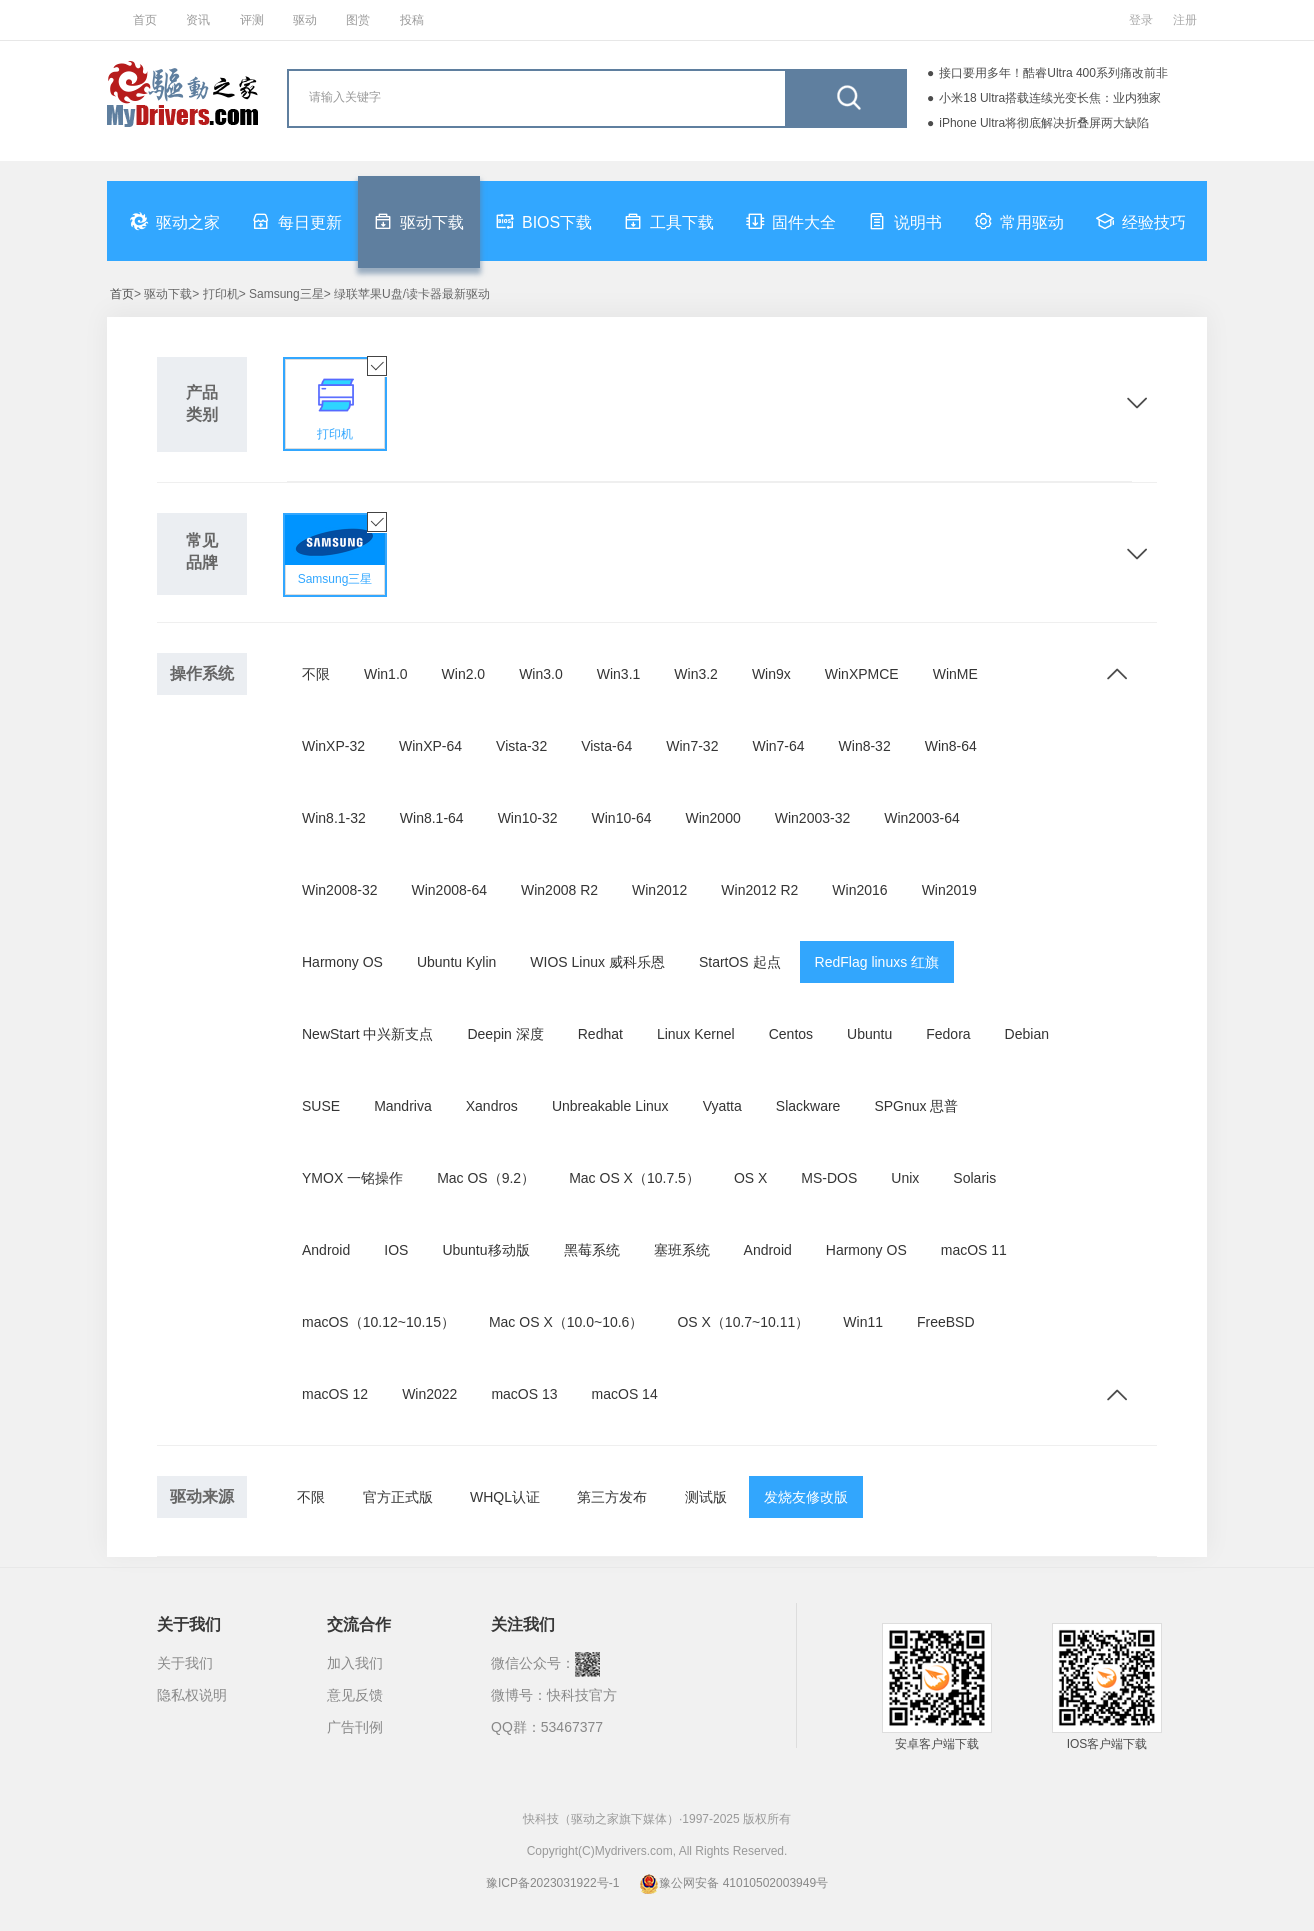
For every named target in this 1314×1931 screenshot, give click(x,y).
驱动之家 (175, 221)
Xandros (492, 1106)
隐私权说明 (192, 1695)
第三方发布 (612, 1497)
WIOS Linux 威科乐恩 (597, 962)
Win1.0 (386, 674)
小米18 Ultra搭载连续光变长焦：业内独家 (1050, 98)
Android (326, 1250)
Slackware (808, 1106)
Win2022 (429, 1394)
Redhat (600, 1034)
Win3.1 (619, 674)
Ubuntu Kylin (456, 962)
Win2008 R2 (559, 890)
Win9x (771, 674)
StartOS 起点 (740, 962)
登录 (1141, 20)
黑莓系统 (592, 1250)
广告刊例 (355, 1727)
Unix (905, 1178)
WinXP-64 (430, 746)
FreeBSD (946, 1322)
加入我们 (355, 1663)
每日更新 (297, 221)
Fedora (948, 1034)
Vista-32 (521, 746)
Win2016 (859, 890)
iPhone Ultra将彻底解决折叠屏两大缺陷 (1044, 123)
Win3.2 (696, 674)
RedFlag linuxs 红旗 (877, 962)
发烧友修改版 (806, 1497)
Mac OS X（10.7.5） (634, 1178)
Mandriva (403, 1106)
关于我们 (185, 1663)
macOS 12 (335, 1394)
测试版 (706, 1497)
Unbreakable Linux (610, 1106)
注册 (1185, 20)
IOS (396, 1250)
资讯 (198, 20)
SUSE (321, 1106)
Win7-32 (692, 746)
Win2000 (712, 818)
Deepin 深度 (505, 1034)
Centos (791, 1034)
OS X (750, 1178)
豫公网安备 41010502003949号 (733, 1883)
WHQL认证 (505, 1497)
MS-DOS (829, 1178)
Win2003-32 (813, 818)
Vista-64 (606, 746)
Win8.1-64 (432, 818)
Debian (1027, 1034)
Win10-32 (528, 818)
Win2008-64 (450, 890)
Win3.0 (541, 674)
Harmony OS (342, 962)
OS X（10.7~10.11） (743, 1322)
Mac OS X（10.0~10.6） (566, 1322)
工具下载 (669, 221)
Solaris (974, 1178)
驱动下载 (419, 221)
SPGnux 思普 (916, 1106)
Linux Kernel (696, 1034)
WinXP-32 (333, 746)
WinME (955, 674)
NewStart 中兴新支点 (367, 1034)
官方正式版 (398, 1497)
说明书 (905, 221)
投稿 (412, 20)
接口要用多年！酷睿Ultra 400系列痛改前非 (1053, 73)
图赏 (358, 20)
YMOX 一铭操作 (352, 1178)
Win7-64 (778, 746)
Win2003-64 (922, 818)
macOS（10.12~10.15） (378, 1322)
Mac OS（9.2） (486, 1178)
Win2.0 (464, 674)
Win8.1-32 (334, 818)
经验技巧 (1141, 221)
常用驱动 (1019, 221)
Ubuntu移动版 (485, 1250)
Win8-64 (951, 746)
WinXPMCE (862, 674)
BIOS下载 (544, 221)
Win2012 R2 (759, 890)
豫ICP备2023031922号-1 (552, 1883)
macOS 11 (974, 1250)
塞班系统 (682, 1250)
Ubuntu (869, 1034)
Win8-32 (865, 746)
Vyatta (722, 1106)
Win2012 (659, 890)
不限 (316, 674)
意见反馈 (355, 1695)
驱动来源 (202, 1496)
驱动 (305, 20)
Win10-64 (622, 818)
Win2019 (949, 890)
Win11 (863, 1322)
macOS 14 (625, 1394)
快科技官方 (582, 1695)
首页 (145, 20)
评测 (252, 20)
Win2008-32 (340, 890)
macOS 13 (524, 1394)
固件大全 (791, 221)
